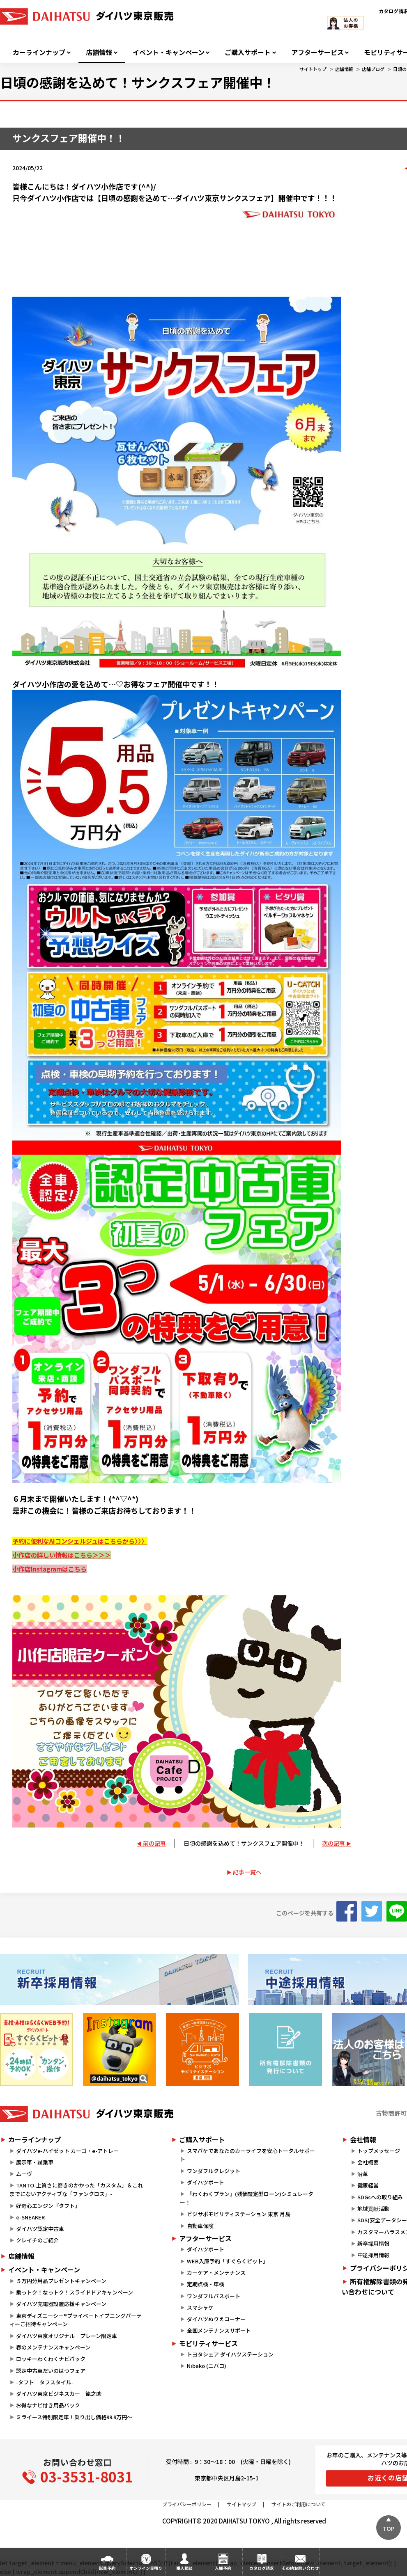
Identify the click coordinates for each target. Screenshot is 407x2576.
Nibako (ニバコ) (206, 2366)
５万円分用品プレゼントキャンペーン (61, 2281)
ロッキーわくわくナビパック (50, 2359)
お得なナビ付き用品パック (50, 2405)
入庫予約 (223, 2568)
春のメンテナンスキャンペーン (53, 2347)
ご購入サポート (248, 52)
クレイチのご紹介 (37, 2240)
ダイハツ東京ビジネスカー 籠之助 (58, 2394)
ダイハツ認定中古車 (40, 2229)
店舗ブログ (373, 69)
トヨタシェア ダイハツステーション (230, 2354)
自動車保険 (200, 2226)
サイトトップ (313, 69)
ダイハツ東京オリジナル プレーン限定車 (66, 2336)
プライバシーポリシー (187, 2504)
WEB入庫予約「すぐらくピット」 (227, 2261)
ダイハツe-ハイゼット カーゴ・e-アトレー (67, 2151)
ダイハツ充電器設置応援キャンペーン (61, 2304)
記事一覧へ (247, 1872)
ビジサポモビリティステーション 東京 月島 (238, 2214)
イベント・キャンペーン (169, 52)
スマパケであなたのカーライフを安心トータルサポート (247, 2155)
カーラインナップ (39, 52)
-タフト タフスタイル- (45, 2382)
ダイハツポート (205, 2182)
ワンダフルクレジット (213, 2171)
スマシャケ (200, 2307)
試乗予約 (107, 2568)
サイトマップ (241, 2504)
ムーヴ (24, 2174)
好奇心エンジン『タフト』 (48, 2206)
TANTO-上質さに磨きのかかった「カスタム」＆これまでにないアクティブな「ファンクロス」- (76, 2189)
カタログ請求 (261, 2568)
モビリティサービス (208, 2343)
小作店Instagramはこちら (49, 1569)
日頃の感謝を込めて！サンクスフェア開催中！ (244, 1843)
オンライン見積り (145, 2568)
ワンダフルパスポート (213, 2296)
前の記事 (154, 1843)
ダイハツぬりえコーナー (216, 2319)
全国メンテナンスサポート (219, 2330)
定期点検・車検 (205, 2284)
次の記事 (333, 1843)
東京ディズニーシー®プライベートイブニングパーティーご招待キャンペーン (75, 2320)
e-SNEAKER (30, 2217)
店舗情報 (99, 52)
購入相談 (184, 2568)
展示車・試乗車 (34, 2162)
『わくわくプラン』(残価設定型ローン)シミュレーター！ (246, 2198)
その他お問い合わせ (300, 2568)
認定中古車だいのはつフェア (50, 2371)
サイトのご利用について (298, 2504)
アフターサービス (317, 52)
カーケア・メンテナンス (216, 2272)
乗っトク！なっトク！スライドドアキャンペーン (74, 2292)
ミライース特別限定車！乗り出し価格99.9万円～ (74, 2417)
